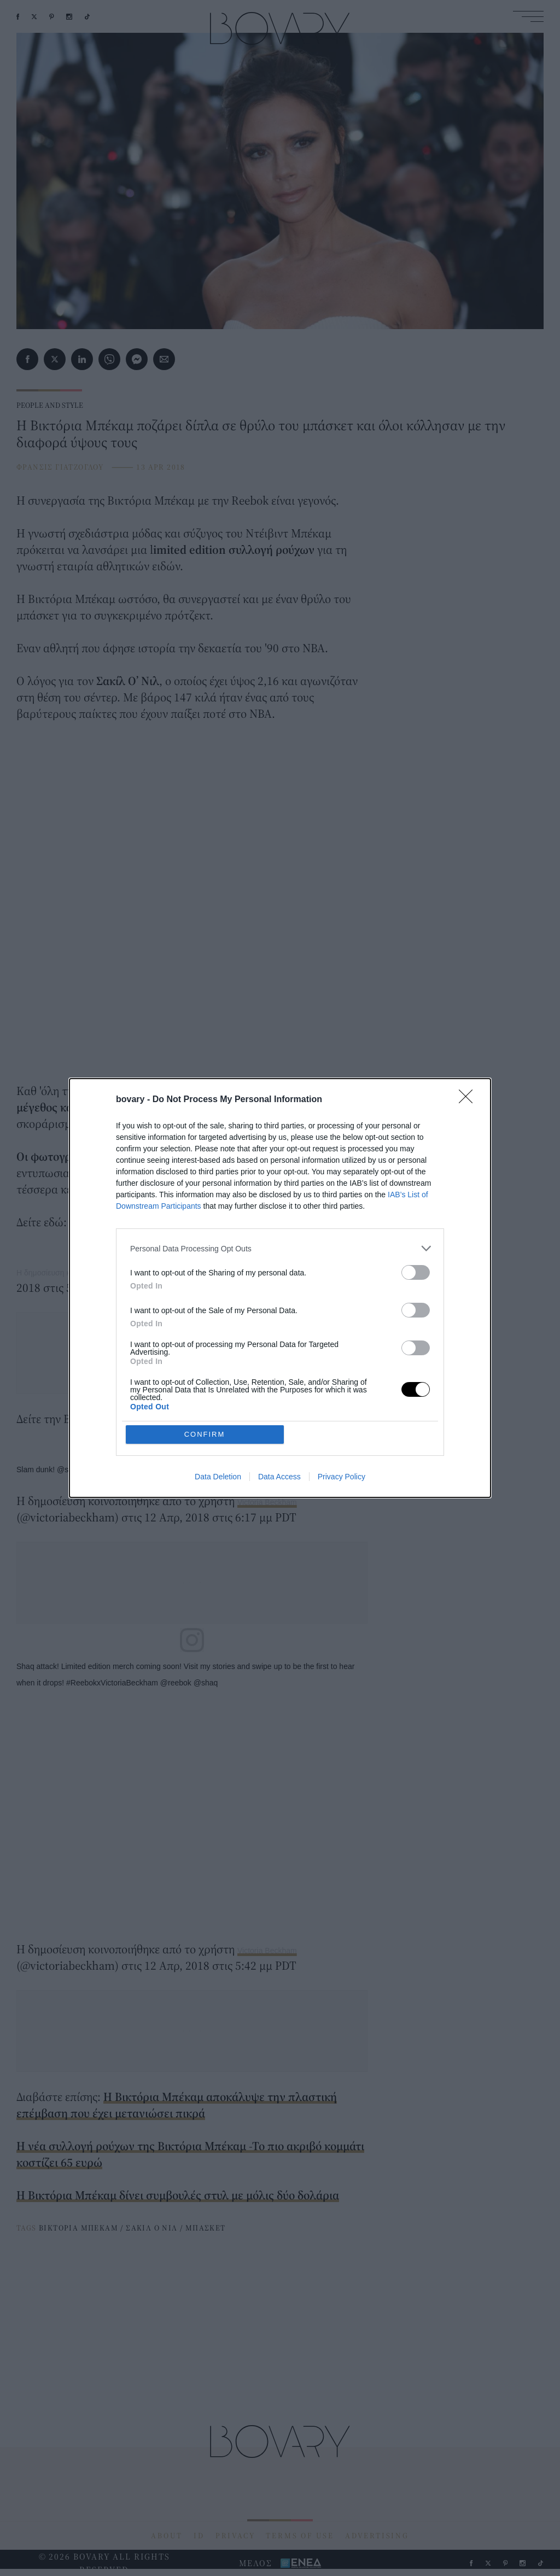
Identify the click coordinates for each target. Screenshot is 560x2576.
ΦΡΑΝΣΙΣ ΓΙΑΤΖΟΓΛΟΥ (59, 467)
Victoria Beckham (267, 1502)
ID (199, 2535)
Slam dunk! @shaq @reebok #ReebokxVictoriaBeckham (112, 1469)
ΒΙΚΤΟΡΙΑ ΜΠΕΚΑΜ (78, 2228)
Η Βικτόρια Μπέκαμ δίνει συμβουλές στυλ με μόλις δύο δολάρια (177, 2195)
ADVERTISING (377, 2535)
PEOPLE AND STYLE (49, 405)
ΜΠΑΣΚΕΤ (205, 2228)
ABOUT (167, 2535)
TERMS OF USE (300, 2535)
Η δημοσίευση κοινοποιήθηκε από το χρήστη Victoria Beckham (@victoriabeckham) (157, 1272)
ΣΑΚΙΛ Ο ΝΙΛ (151, 2228)
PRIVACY (235, 2535)
